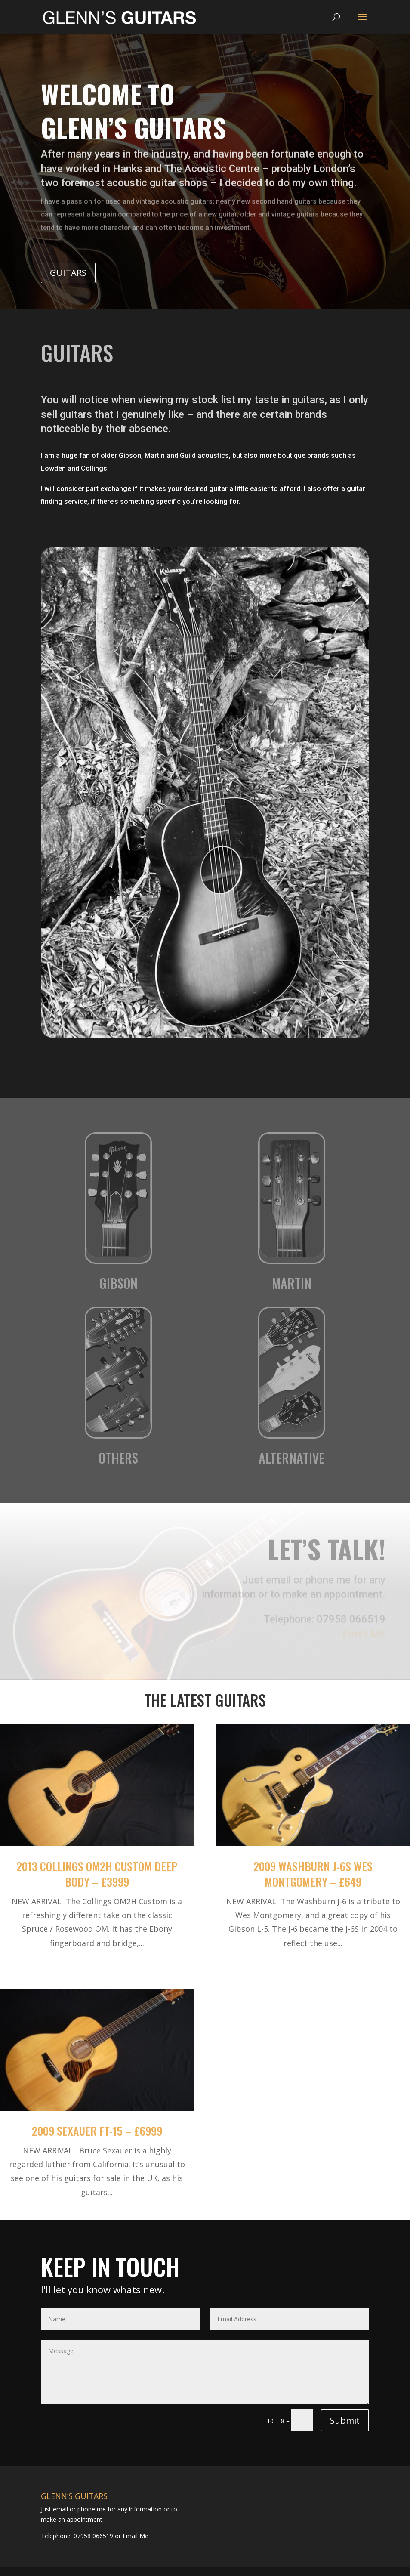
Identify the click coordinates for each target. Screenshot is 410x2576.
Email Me (134, 2536)
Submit (345, 2420)
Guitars (68, 272)
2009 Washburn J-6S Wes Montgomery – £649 (313, 1874)
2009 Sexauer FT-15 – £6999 (97, 2130)
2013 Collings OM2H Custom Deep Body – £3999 (96, 1874)
